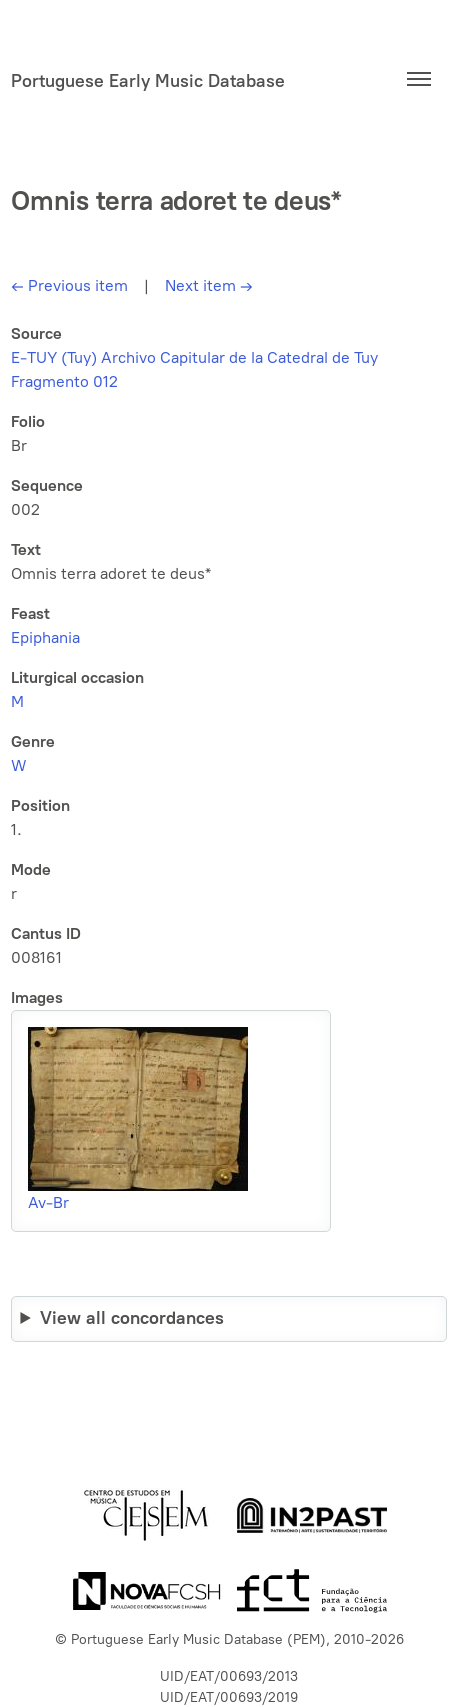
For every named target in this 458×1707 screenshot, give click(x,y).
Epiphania (45, 637)
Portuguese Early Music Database (148, 81)
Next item (209, 285)
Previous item (69, 285)
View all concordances (132, 1318)
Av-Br (48, 1202)
